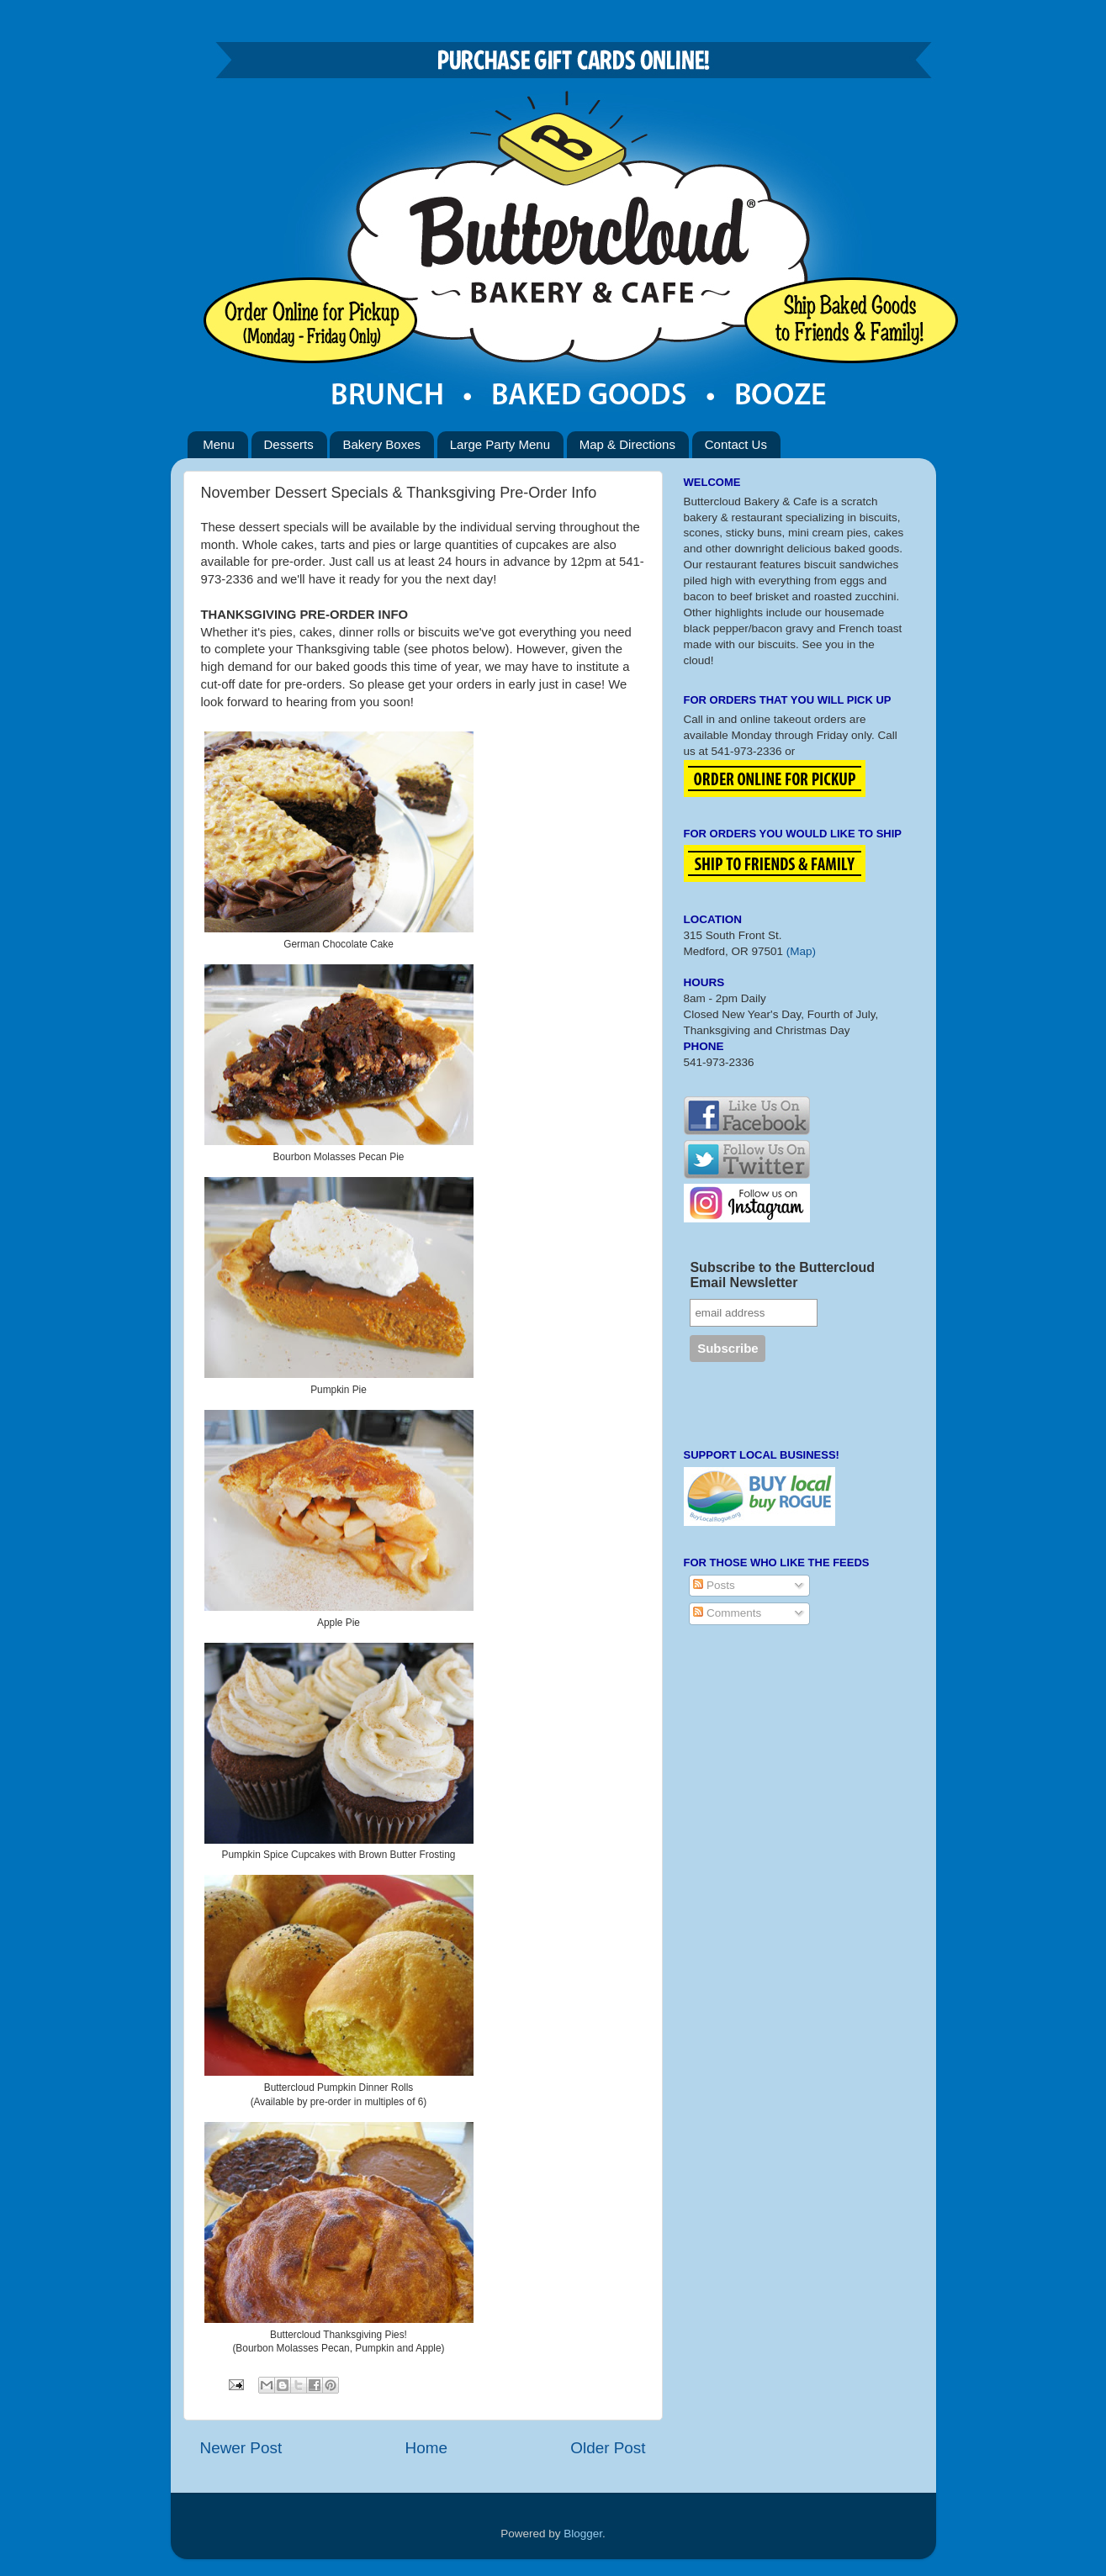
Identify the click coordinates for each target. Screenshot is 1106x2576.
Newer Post (241, 2448)
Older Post (607, 2448)
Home (426, 2448)
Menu (219, 444)
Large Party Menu (500, 444)
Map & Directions (627, 444)
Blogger (583, 2533)
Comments (727, 1613)
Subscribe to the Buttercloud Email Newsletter (782, 1275)
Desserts (289, 444)
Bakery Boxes (381, 444)
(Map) (801, 951)
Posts (714, 1585)
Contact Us (736, 444)
